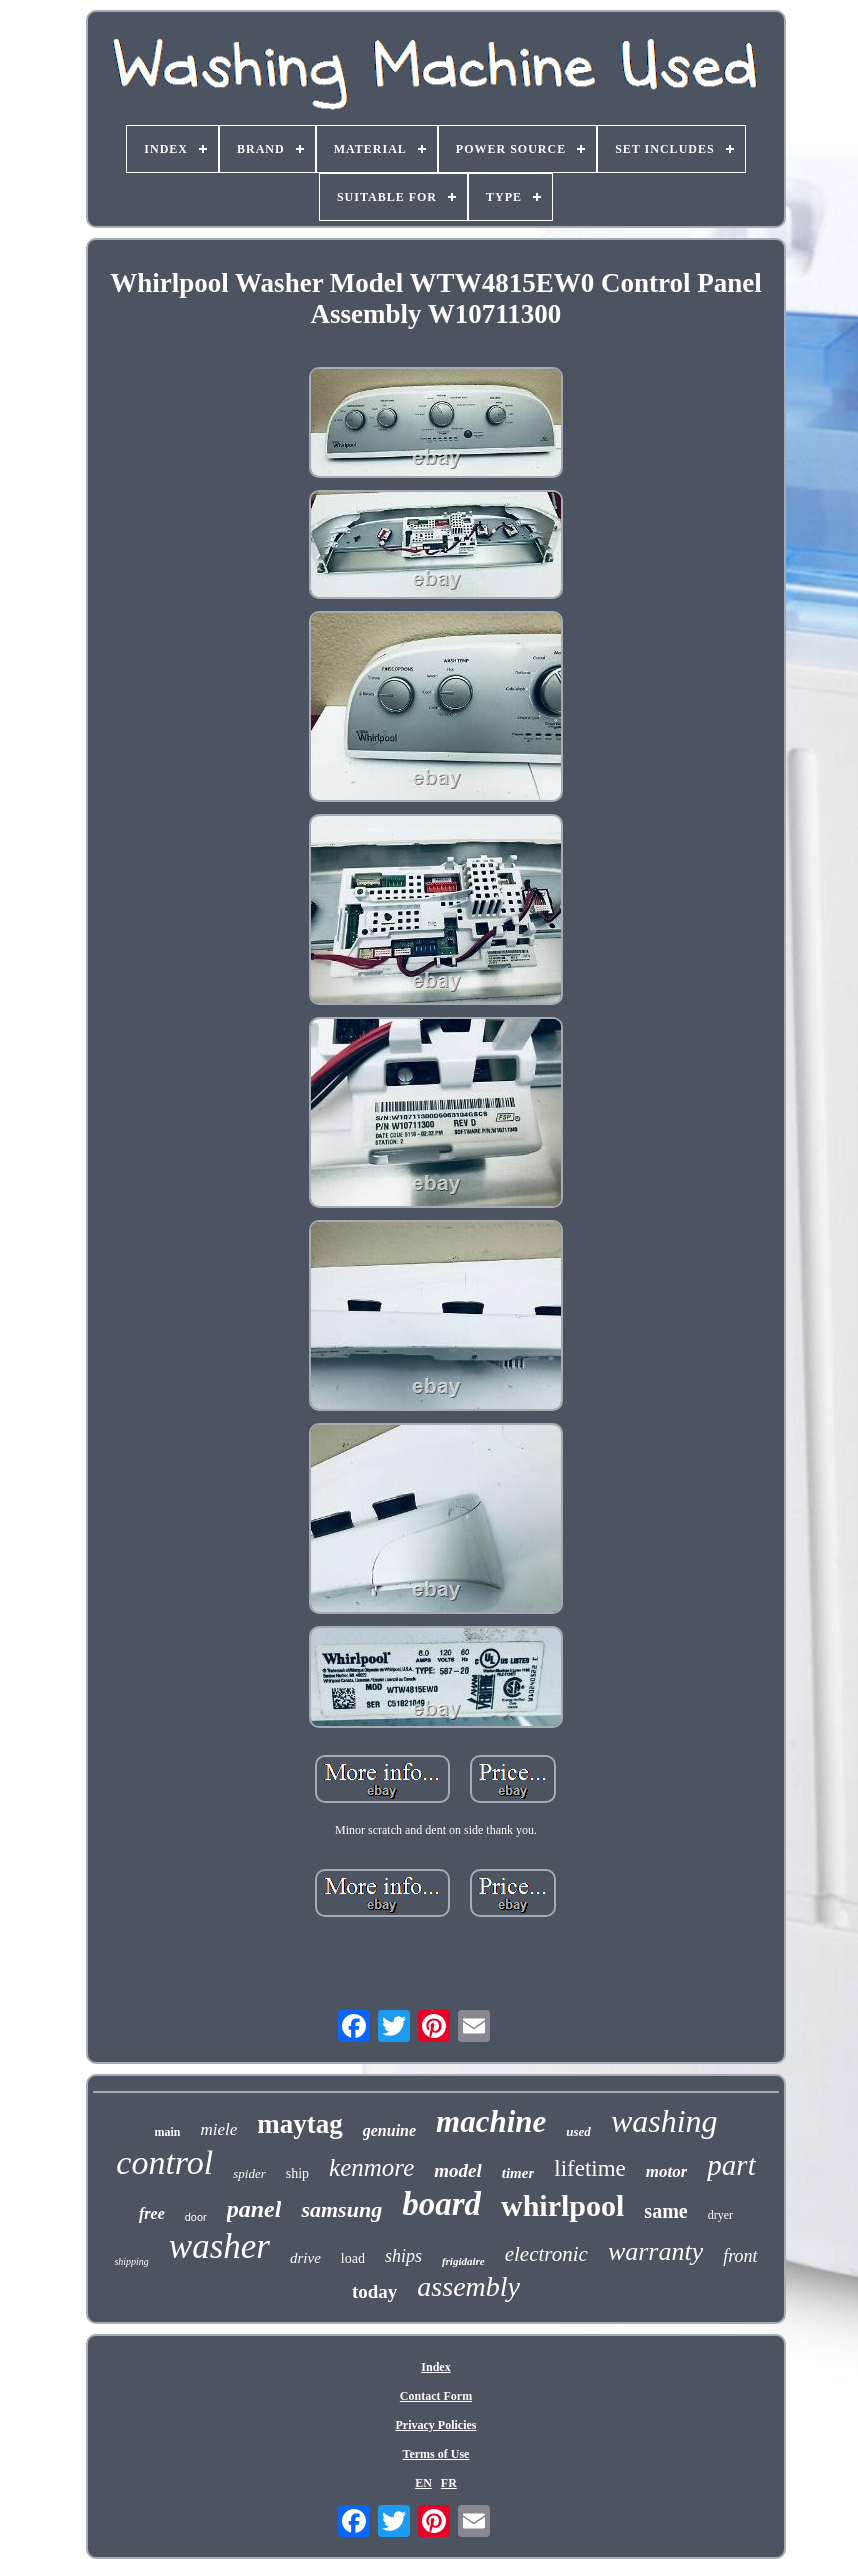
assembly (468, 2286)
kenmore (371, 2167)
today (374, 2291)
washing (664, 2121)
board (441, 2204)
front (740, 2256)
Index (435, 2367)
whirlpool (562, 2205)
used (578, 2131)
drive (305, 2258)
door (196, 2217)
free (152, 2213)
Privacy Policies (435, 2425)
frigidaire (463, 2261)
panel (254, 2209)
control (164, 2162)
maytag (299, 2124)
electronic (546, 2254)
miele (218, 2129)
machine (491, 2121)
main (167, 2132)
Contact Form (436, 2396)
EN (423, 2483)
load (353, 2258)
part (731, 2165)
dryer (720, 2215)
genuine (389, 2130)
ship (297, 2173)
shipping (131, 2261)
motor (667, 2171)
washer (219, 2246)
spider (249, 2173)
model (458, 2170)
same (665, 2211)
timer (518, 2173)
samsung (341, 2209)
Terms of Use (436, 2454)
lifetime (590, 2168)
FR (449, 2483)
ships (403, 2256)
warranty (655, 2251)
